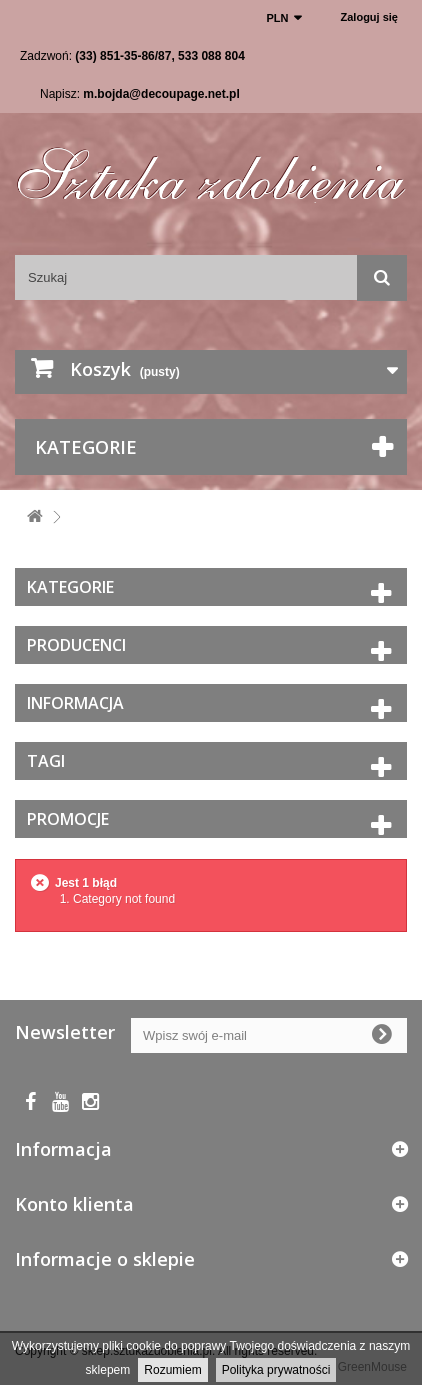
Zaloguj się (369, 17)
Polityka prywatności (276, 1370)
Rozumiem (172, 1370)
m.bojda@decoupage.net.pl (161, 94)
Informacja (75, 703)
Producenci (76, 645)
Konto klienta (74, 1204)
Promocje (68, 819)
